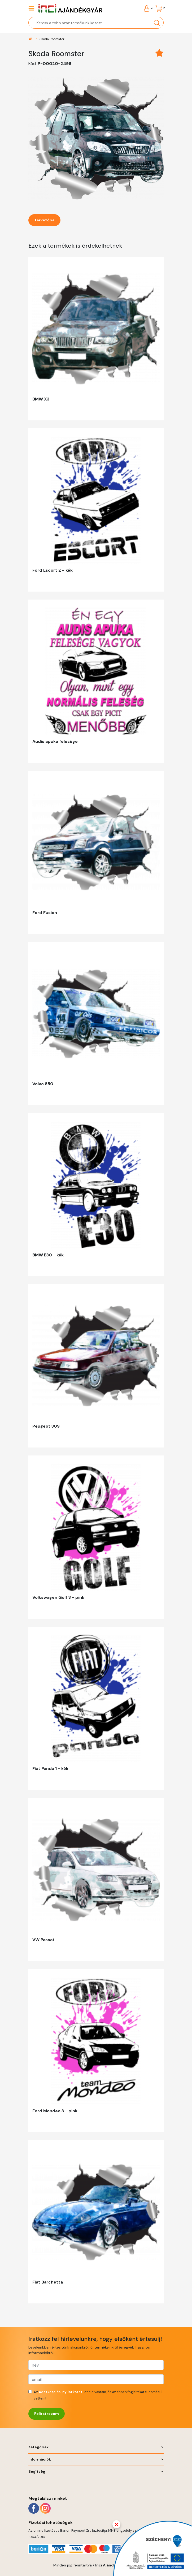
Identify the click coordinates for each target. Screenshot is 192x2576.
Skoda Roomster (52, 39)
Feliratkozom (46, 2413)
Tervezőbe (44, 220)
